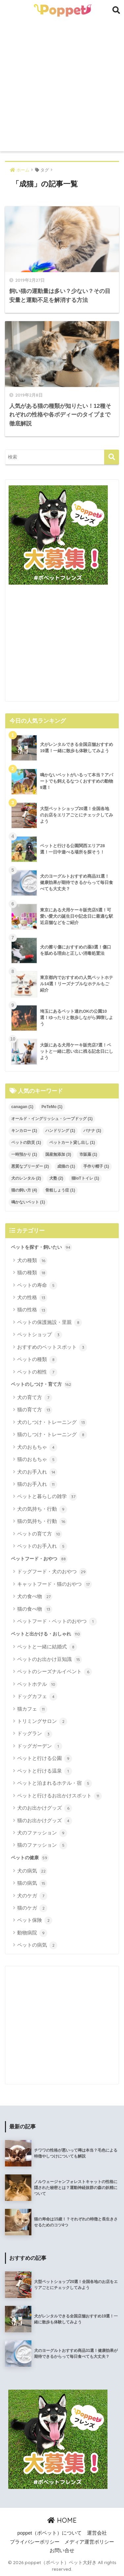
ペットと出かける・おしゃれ (46, 1634)
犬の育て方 (34, 1398)
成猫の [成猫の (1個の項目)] (66, 1166)
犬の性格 (32, 1298)
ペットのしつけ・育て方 (41, 1384)
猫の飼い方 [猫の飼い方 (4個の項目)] (24, 1190)
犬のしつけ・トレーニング (52, 1423)
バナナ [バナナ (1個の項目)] (92, 1130)
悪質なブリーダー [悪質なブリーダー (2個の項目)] (30, 1166)
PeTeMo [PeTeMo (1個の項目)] (52, 1106)
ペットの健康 (30, 1858)
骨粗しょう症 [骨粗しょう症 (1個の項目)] (60, 1190)
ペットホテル (37, 1684)
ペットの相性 (37, 1372)
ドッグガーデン (39, 1746)
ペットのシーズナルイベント (54, 1672)
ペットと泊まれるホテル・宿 (54, 1783)
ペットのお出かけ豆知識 (49, 1660)
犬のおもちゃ (37, 1447)
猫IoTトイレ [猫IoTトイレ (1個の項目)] (85, 1178)
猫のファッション (42, 1845)
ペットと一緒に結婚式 (47, 1647)
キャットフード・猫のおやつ (54, 1584)
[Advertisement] (62, 86)
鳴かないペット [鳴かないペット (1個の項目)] (28, 1202)
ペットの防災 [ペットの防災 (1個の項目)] (26, 1142)
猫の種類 (32, 1273)
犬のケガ (32, 1896)
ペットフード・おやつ (39, 1559)
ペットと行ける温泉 (44, 1771)
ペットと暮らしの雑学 (47, 1497)
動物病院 (32, 1933)
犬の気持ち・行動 (42, 1509)
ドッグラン (34, 1734)
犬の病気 (32, 1871)
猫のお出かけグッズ (44, 1821)
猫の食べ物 (34, 1609)
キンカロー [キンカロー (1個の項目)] (24, 1130)
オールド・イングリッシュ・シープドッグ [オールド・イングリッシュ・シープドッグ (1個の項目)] (52, 1118)
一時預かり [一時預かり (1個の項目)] (24, 1154)
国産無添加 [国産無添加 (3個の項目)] (58, 1154)
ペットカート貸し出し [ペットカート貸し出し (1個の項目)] (72, 1142)
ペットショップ (39, 1335)
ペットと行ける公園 (44, 1759)
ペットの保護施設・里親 (49, 1323)
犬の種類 (32, 1261)
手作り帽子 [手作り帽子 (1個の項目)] (96, 1166)
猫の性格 (32, 1310)
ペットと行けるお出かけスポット (59, 1796)
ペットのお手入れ (42, 1546)
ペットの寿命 (37, 1285)
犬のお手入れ (37, 1472)
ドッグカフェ (37, 1697)
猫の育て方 (34, 1410)
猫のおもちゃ (37, 1460)
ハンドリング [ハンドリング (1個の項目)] (60, 1130)
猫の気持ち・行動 (42, 1522)
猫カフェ (32, 1709)
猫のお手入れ (37, 1484)
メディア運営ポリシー (89, 2542)
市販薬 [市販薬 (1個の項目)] (88, 1154)
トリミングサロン (42, 1721)
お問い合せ (62, 2550)
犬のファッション (42, 1833)
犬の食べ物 (34, 1597)
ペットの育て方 (39, 1534)
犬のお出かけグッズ (44, 1808)
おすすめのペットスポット (52, 1347)
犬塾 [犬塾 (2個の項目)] (56, 1178)
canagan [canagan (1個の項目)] (22, 1106)
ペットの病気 (37, 1945)
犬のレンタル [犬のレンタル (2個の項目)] (26, 1178)
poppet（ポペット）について (49, 2533)
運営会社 (97, 2533)
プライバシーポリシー (35, 2542)
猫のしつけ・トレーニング (52, 1435)
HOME (62, 2520)
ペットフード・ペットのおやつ (57, 1622)
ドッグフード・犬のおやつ (52, 1572)
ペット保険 (34, 1920)
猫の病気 (32, 1883)
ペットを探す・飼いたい (41, 1247)
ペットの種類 (37, 1360)
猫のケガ (32, 1908)
